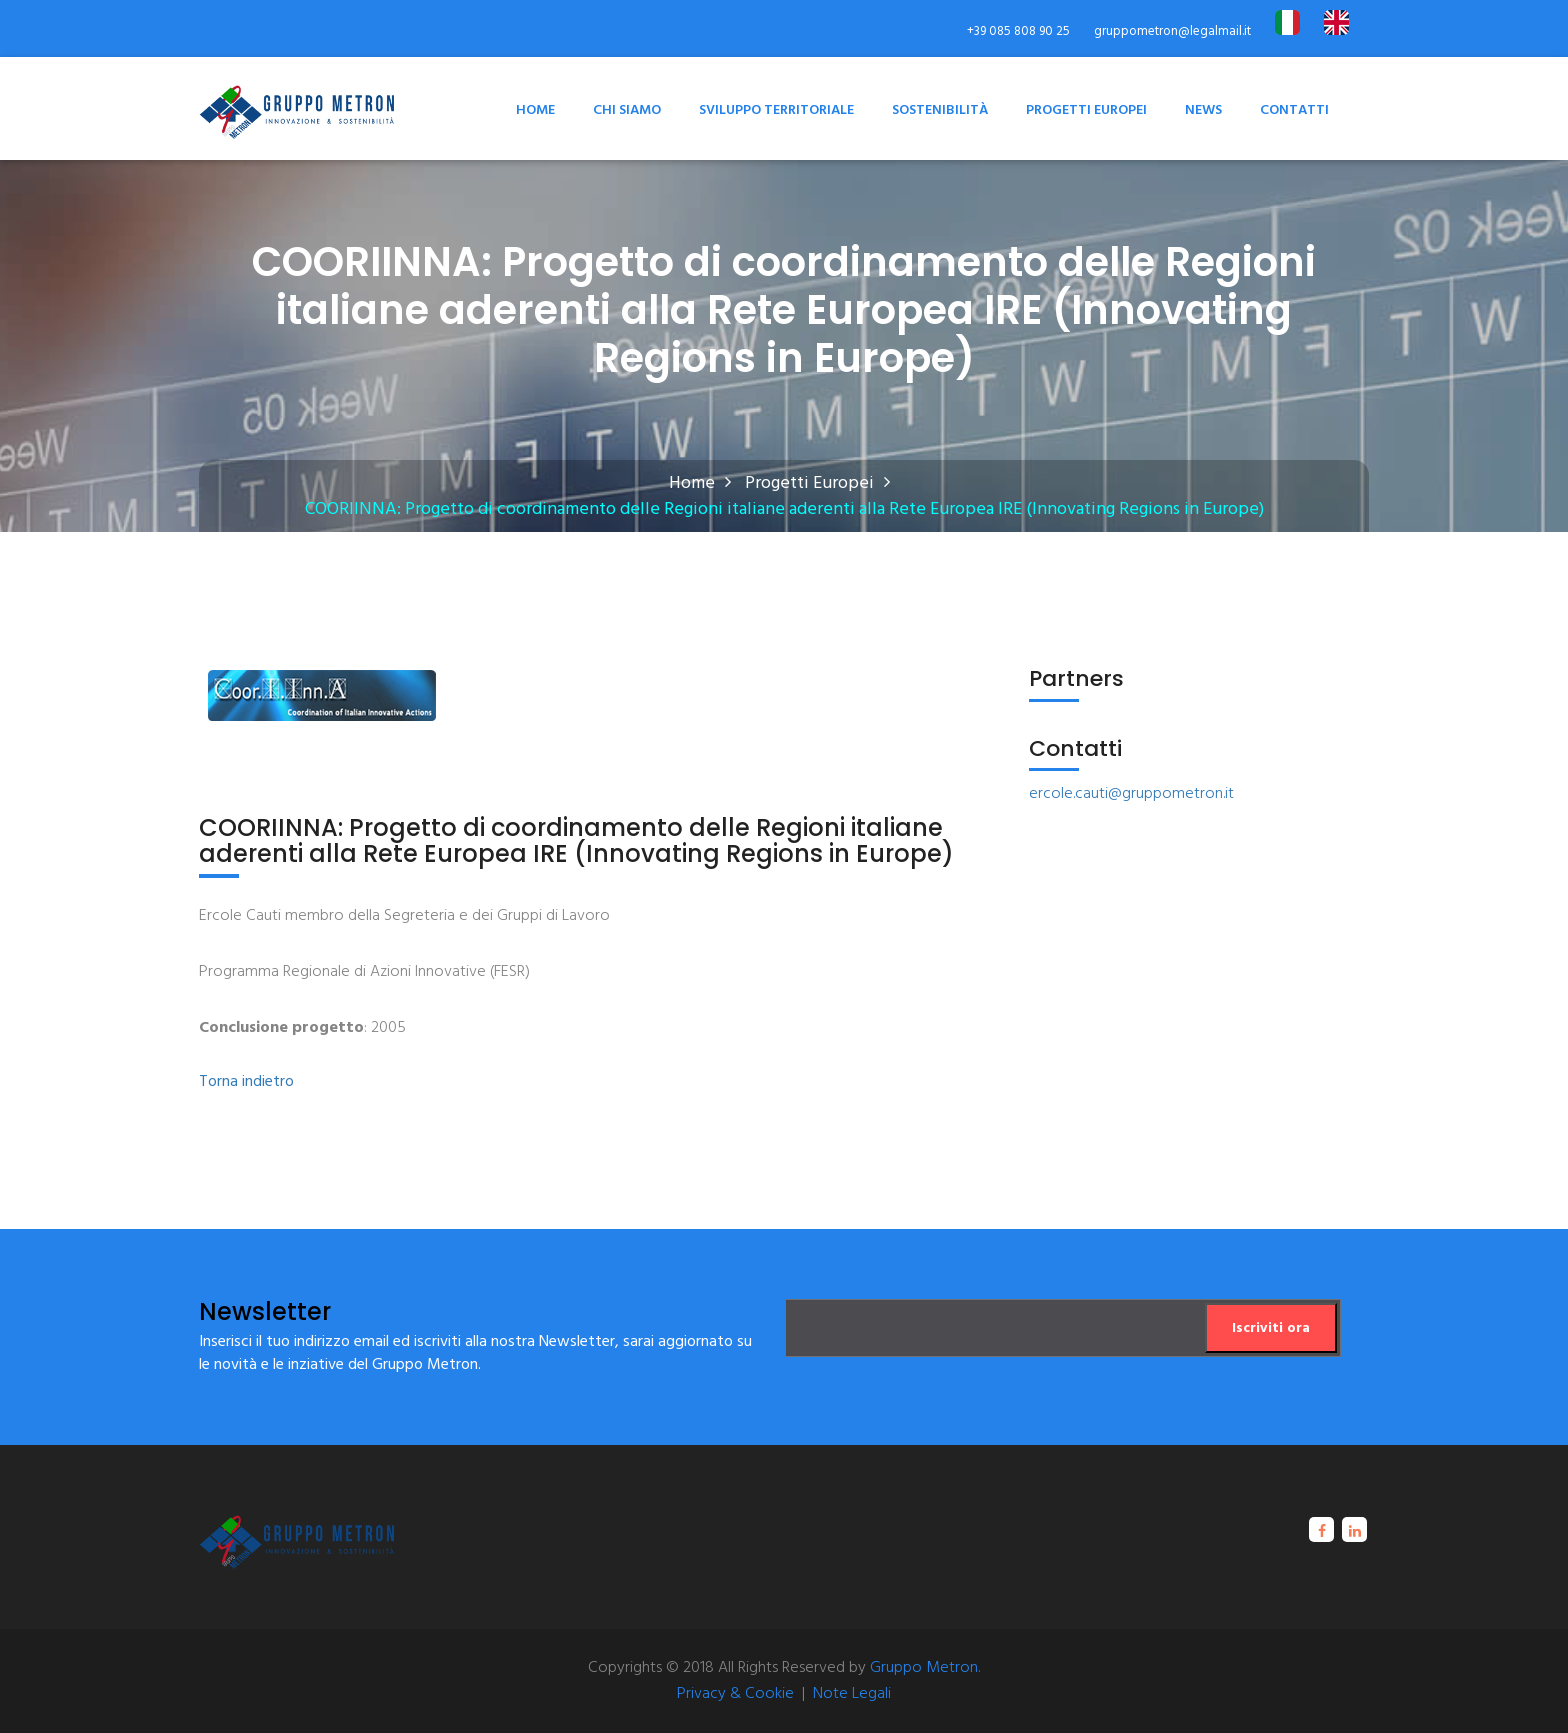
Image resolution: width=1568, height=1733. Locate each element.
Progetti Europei (1086, 110)
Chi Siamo (627, 110)
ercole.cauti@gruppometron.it (1131, 794)
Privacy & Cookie (735, 1694)
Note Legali (852, 1694)
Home (535, 110)
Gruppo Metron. (925, 1668)
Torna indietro (246, 1082)
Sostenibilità (940, 110)
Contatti (1294, 110)
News (1203, 110)
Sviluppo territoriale (776, 110)
